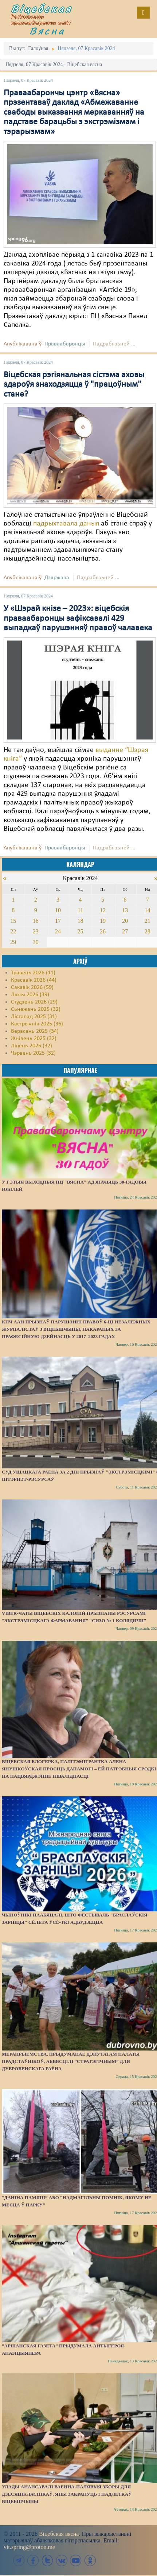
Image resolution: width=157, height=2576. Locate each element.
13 (125, 910)
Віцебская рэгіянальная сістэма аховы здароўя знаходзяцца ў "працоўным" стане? (74, 385)
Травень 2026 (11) (33, 973)
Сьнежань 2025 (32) (35, 1009)
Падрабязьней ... (114, 344)
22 (13, 931)
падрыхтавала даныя (66, 523)
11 (80, 910)
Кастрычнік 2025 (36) (37, 1024)
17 (58, 921)
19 (103, 921)
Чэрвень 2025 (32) (33, 1053)
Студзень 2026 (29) (34, 1002)
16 (36, 921)
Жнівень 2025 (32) (33, 1039)
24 (58, 931)
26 (103, 931)
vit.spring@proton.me (29, 2547)
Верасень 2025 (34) (35, 1031)
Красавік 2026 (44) (33, 980)
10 (58, 910)
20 (125, 921)
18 (80, 921)
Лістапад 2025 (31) (34, 1017)
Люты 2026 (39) (30, 995)
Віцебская (41, 8)
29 (13, 942)
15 (13, 921)
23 (36, 931)
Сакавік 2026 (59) (32, 987)
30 (36, 942)
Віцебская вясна (59, 2534)
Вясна (47, 31)
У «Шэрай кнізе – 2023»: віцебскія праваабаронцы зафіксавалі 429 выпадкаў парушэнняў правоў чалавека (78, 618)
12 (103, 910)
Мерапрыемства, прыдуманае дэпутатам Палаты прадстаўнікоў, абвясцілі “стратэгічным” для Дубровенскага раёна (71, 2061)
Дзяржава (56, 578)
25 (80, 931)
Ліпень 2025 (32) (31, 1046)
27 (125, 931)
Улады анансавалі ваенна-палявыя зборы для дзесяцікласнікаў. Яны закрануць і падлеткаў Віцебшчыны (67, 2494)
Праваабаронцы (64, 344)
